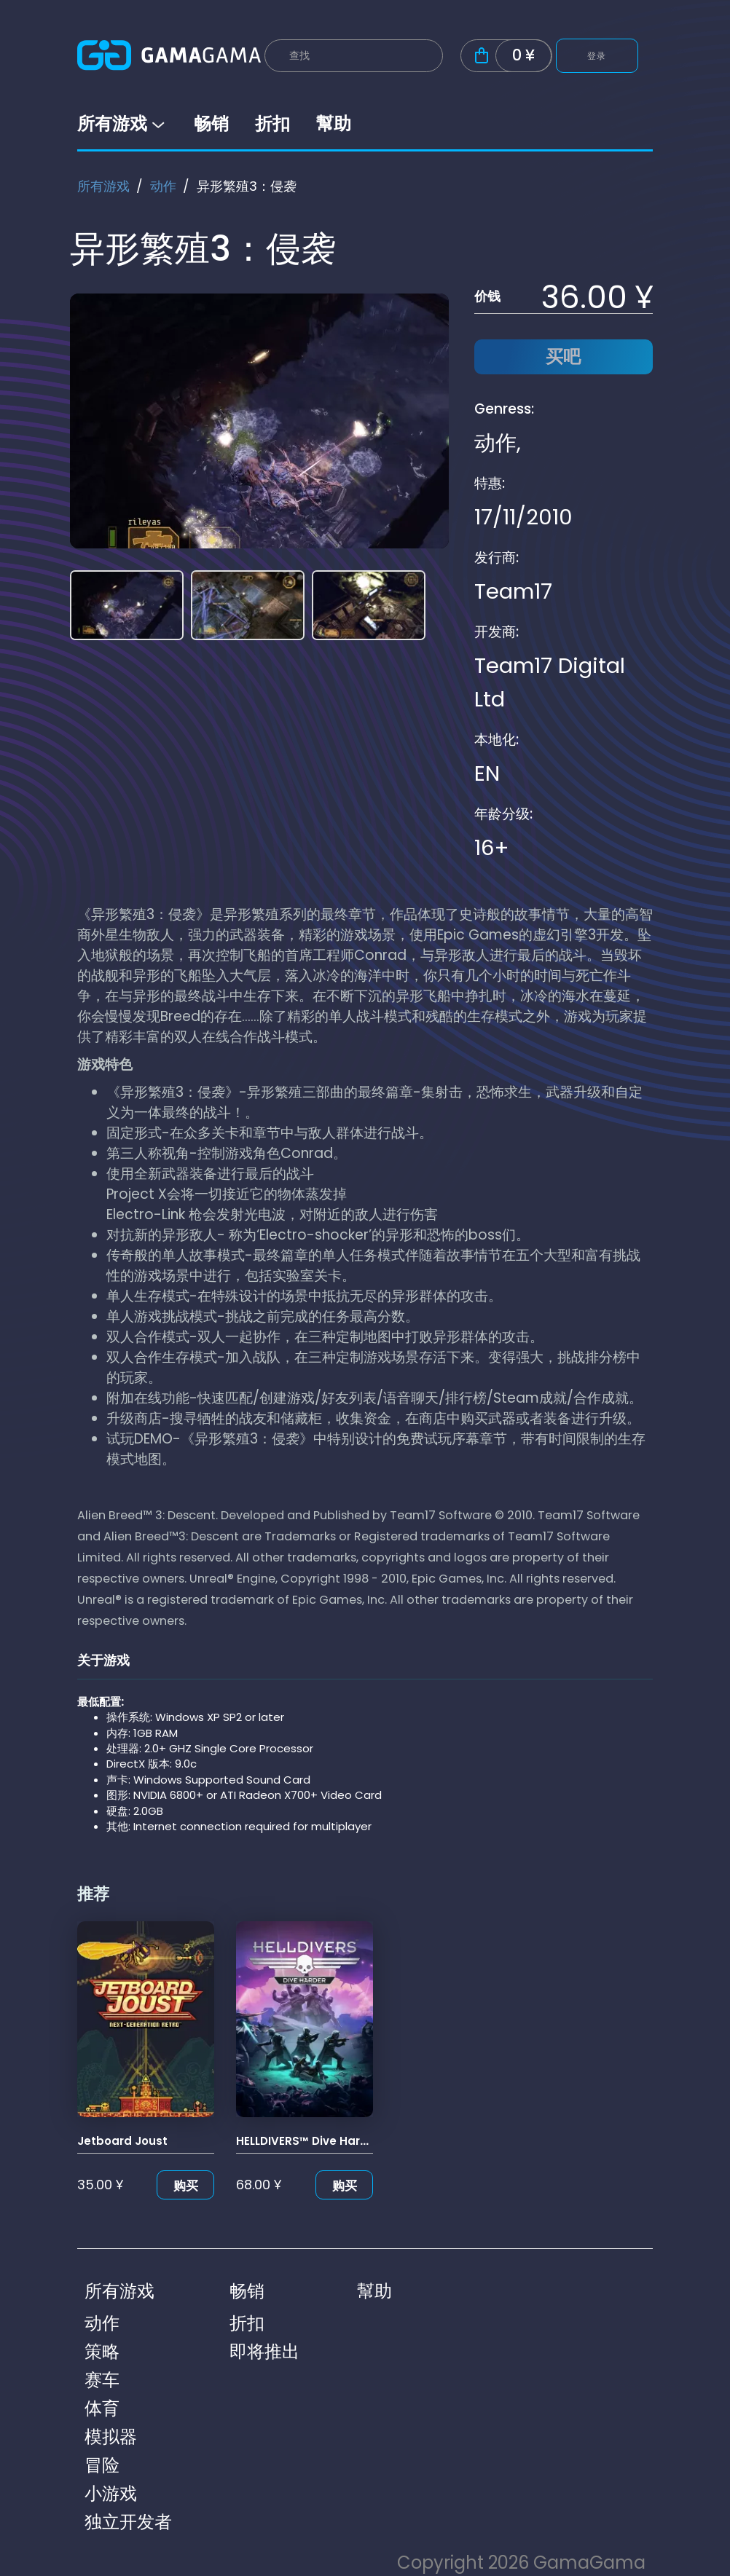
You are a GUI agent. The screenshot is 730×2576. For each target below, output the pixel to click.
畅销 (211, 123)
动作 (163, 186)
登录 (597, 56)
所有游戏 (122, 123)
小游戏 (111, 2493)
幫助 (333, 123)
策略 (102, 2351)
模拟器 (111, 2437)
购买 (185, 2185)
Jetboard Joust (122, 2140)
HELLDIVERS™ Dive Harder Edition (329, 2140)
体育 (102, 2408)
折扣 (272, 123)
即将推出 (264, 2351)
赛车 (102, 2380)
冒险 (102, 2465)
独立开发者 (128, 2522)
